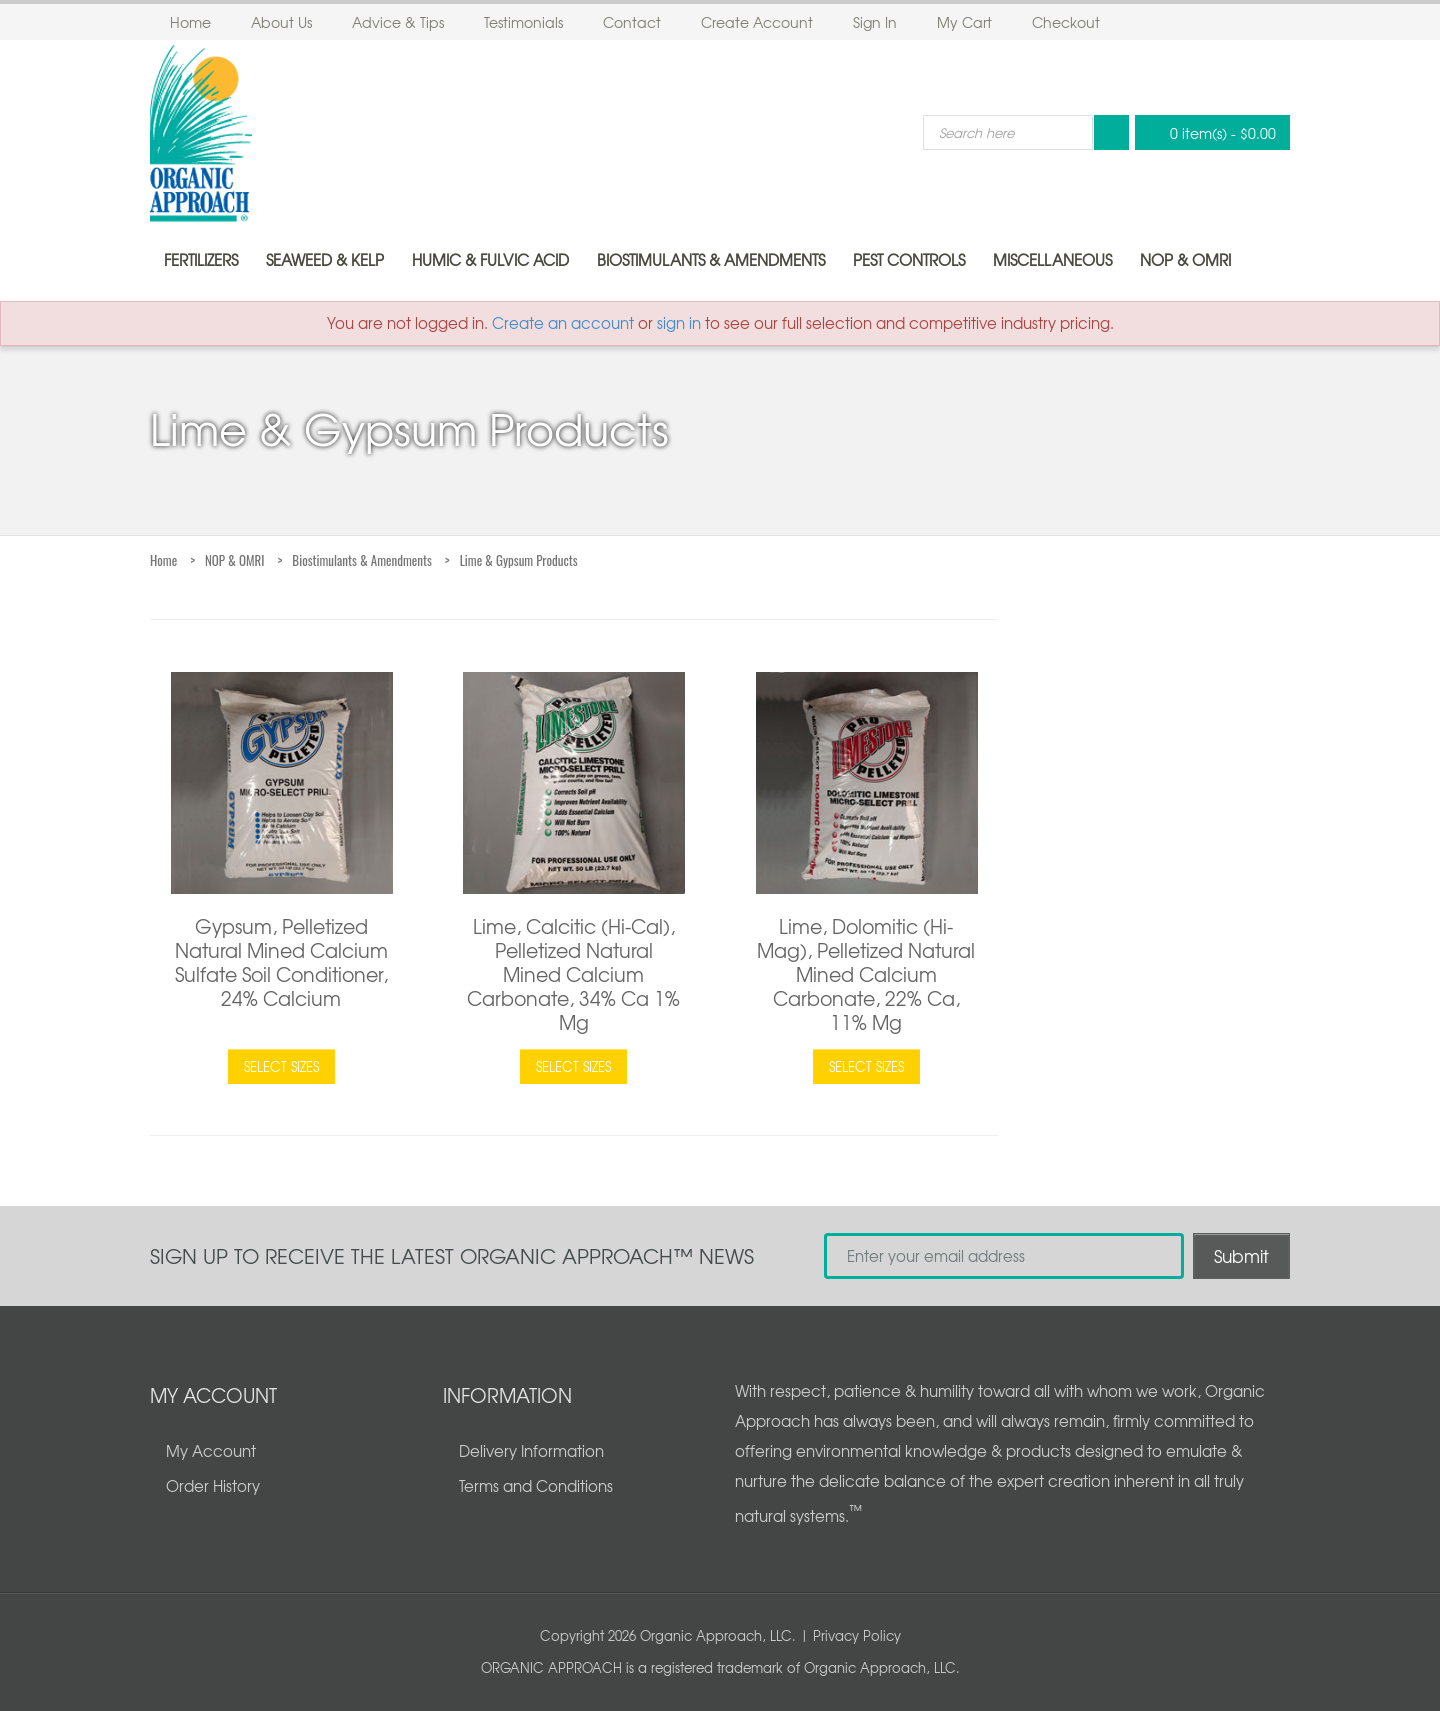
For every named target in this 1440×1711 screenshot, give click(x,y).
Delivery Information (531, 1451)
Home (190, 22)
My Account (211, 1451)
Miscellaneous (1052, 260)
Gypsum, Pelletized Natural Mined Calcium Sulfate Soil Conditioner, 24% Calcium (281, 962)
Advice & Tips (398, 22)
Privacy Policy (857, 1635)
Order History (213, 1486)
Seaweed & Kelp (325, 260)
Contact (632, 22)
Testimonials (523, 22)
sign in (679, 323)
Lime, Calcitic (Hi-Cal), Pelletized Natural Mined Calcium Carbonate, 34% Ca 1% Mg (573, 974)
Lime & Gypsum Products (519, 560)
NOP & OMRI (1185, 260)
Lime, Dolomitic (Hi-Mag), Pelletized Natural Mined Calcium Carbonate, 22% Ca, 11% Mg (866, 974)
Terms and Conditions (536, 1486)
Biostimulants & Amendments (711, 260)
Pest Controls (909, 260)
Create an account (563, 323)
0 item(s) (1207, 132)
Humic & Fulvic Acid (490, 260)
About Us (281, 22)
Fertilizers (201, 260)
